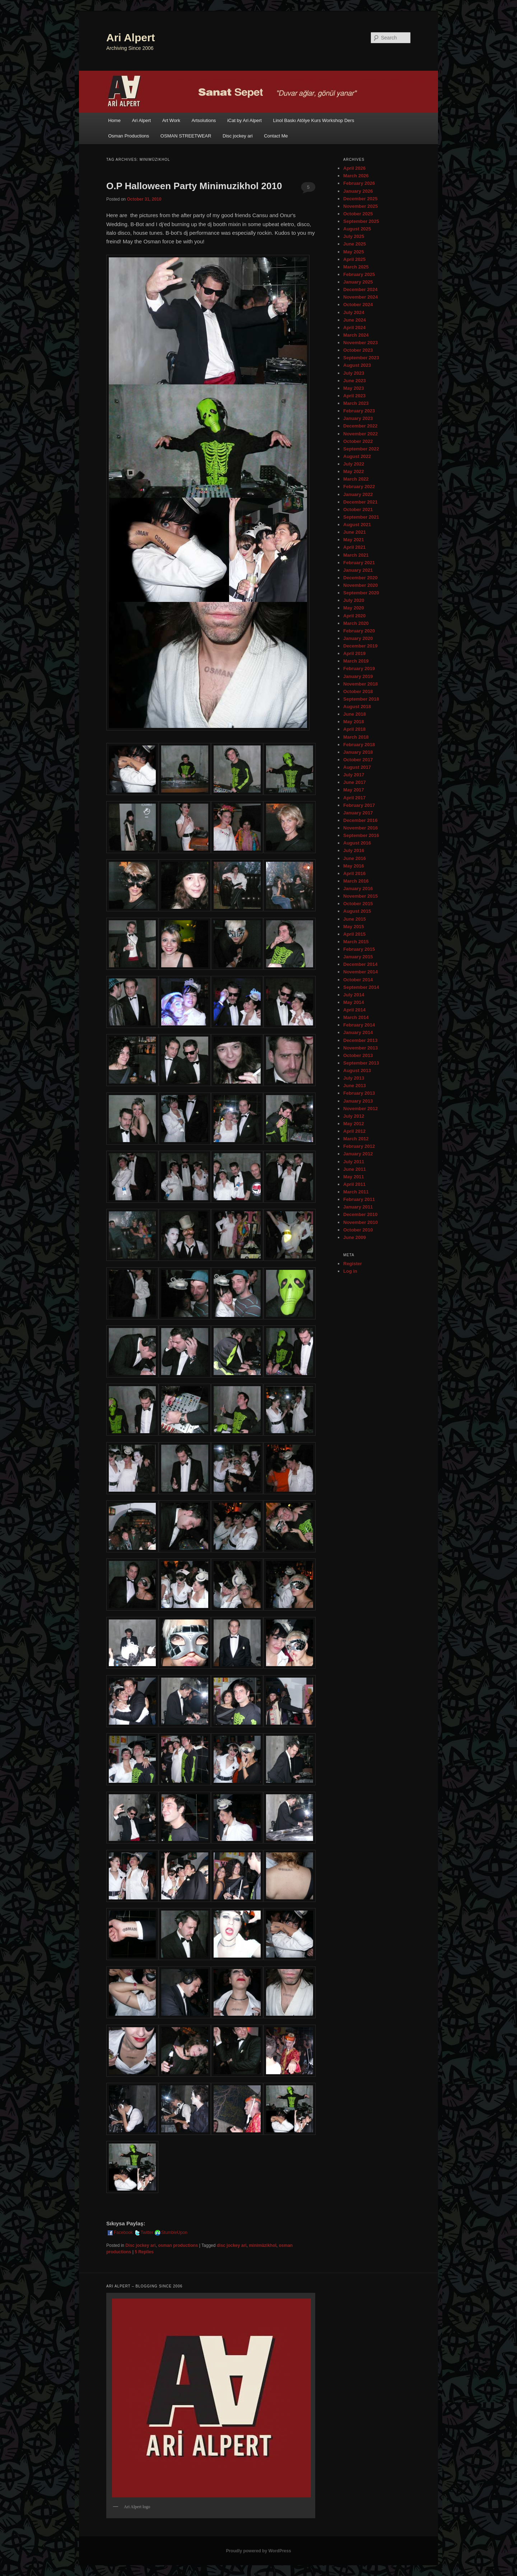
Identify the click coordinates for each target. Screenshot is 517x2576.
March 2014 (356, 1017)
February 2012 (359, 1146)
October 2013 (358, 1055)
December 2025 (360, 198)
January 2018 (358, 752)
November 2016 (360, 828)
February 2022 (359, 486)
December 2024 (360, 289)
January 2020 (358, 638)
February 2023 (359, 410)
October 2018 (358, 691)
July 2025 (353, 236)
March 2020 (356, 623)
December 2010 (360, 1214)
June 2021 (354, 532)
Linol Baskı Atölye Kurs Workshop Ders (313, 120)
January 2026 (358, 191)
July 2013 (353, 1078)
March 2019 (356, 661)
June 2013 (354, 1085)
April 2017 (354, 797)
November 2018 (360, 684)
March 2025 (356, 267)
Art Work (171, 120)
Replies (144, 2251)
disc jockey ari (232, 2245)
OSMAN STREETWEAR (185, 136)
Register (352, 1263)
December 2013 (360, 1040)
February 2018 (359, 744)
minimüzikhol (262, 2245)
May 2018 (353, 721)
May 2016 (353, 866)
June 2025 (354, 244)
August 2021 (357, 524)
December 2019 (360, 646)
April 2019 (354, 653)
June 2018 (354, 714)
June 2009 (354, 1237)
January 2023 (358, 418)
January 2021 (358, 570)
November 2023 (360, 342)
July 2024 (353, 312)
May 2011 (353, 1176)
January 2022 (358, 494)
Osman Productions (128, 136)
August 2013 (357, 1070)
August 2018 (357, 706)
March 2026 (356, 175)
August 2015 (357, 911)
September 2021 (361, 517)
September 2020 (361, 592)
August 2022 (357, 456)
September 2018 (361, 699)
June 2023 (354, 380)
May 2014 (353, 1002)
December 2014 (360, 964)
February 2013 (359, 1093)
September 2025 (361, 221)
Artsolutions (203, 120)
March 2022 (356, 479)
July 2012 (353, 1116)
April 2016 (354, 873)
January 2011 (358, 1207)
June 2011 (354, 1169)
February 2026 (359, 183)
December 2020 (360, 577)
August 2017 (357, 767)
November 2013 (360, 1048)
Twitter (143, 2232)
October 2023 (358, 350)
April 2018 (354, 729)
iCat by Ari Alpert (244, 120)
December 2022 (360, 426)
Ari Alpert (130, 37)
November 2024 (360, 297)
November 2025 (360, 206)
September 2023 (361, 357)
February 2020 (359, 631)
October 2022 (358, 441)
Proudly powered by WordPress (258, 2550)
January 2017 (358, 812)
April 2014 (354, 1010)
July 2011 (353, 1161)
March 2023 (356, 403)
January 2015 (358, 956)
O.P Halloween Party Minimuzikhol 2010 (194, 186)
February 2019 (359, 668)
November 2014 (360, 971)
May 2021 (353, 539)
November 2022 (360, 433)
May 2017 (353, 790)
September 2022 (361, 449)
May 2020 (353, 608)
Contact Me (276, 136)
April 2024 (354, 327)
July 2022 (353, 464)
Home (114, 120)
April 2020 (354, 615)
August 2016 (357, 843)
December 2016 (360, 820)
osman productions (178, 2245)
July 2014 (353, 994)
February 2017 (359, 805)
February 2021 (359, 562)
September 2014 (361, 987)
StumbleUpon (170, 2232)
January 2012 (358, 1153)
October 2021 (358, 509)
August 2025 (357, 229)
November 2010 (360, 1222)
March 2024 (356, 335)
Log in (350, 1271)
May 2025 (353, 251)
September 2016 (361, 835)
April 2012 (354, 1131)
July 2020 (353, 600)
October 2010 (358, 1230)
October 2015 (358, 903)
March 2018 (356, 737)
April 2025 (354, 259)
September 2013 (361, 1063)
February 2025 (359, 274)
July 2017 (353, 774)
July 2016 (353, 850)
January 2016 (358, 888)
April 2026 (354, 168)
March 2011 (356, 1192)
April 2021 (354, 547)
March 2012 (356, 1138)
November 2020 (360, 585)
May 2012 (353, 1123)
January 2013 (358, 1101)
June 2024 (354, 320)
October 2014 (358, 979)
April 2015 (354, 934)
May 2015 (353, 926)
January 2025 (358, 282)
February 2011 (359, 1199)
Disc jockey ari (238, 136)
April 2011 (354, 1184)
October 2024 (358, 304)
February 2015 (359, 949)
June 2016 (354, 858)
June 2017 (354, 782)
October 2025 (358, 213)
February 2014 (359, 1025)
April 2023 (354, 395)
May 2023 (353, 388)
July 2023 (353, 373)
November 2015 (360, 896)
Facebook (120, 2232)
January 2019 (358, 676)
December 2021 (360, 502)
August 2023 (357, 365)
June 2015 (354, 919)
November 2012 (360, 1108)
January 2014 (358, 1032)
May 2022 (353, 471)
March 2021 (356, 555)
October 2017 (358, 759)
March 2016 (356, 881)
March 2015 (356, 941)
